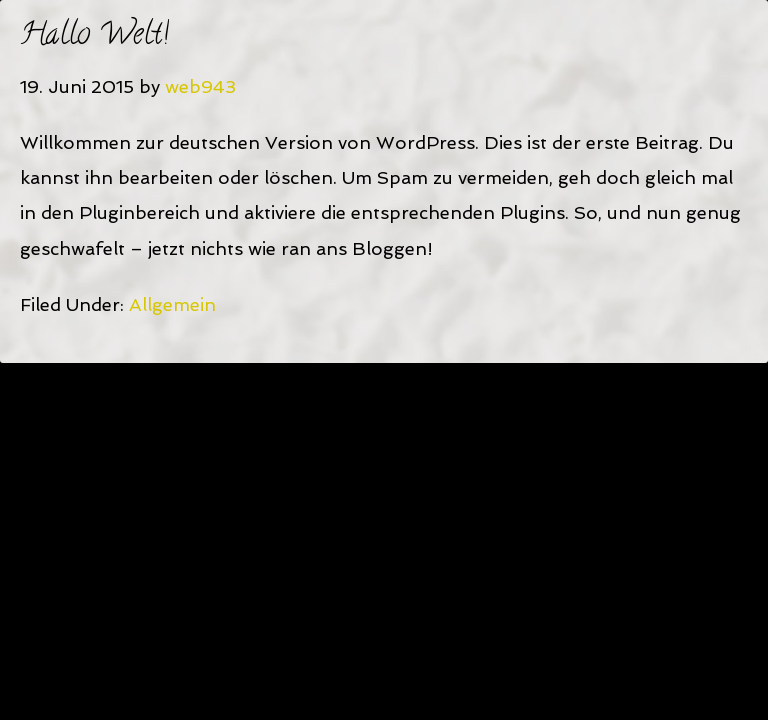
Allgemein (172, 304)
